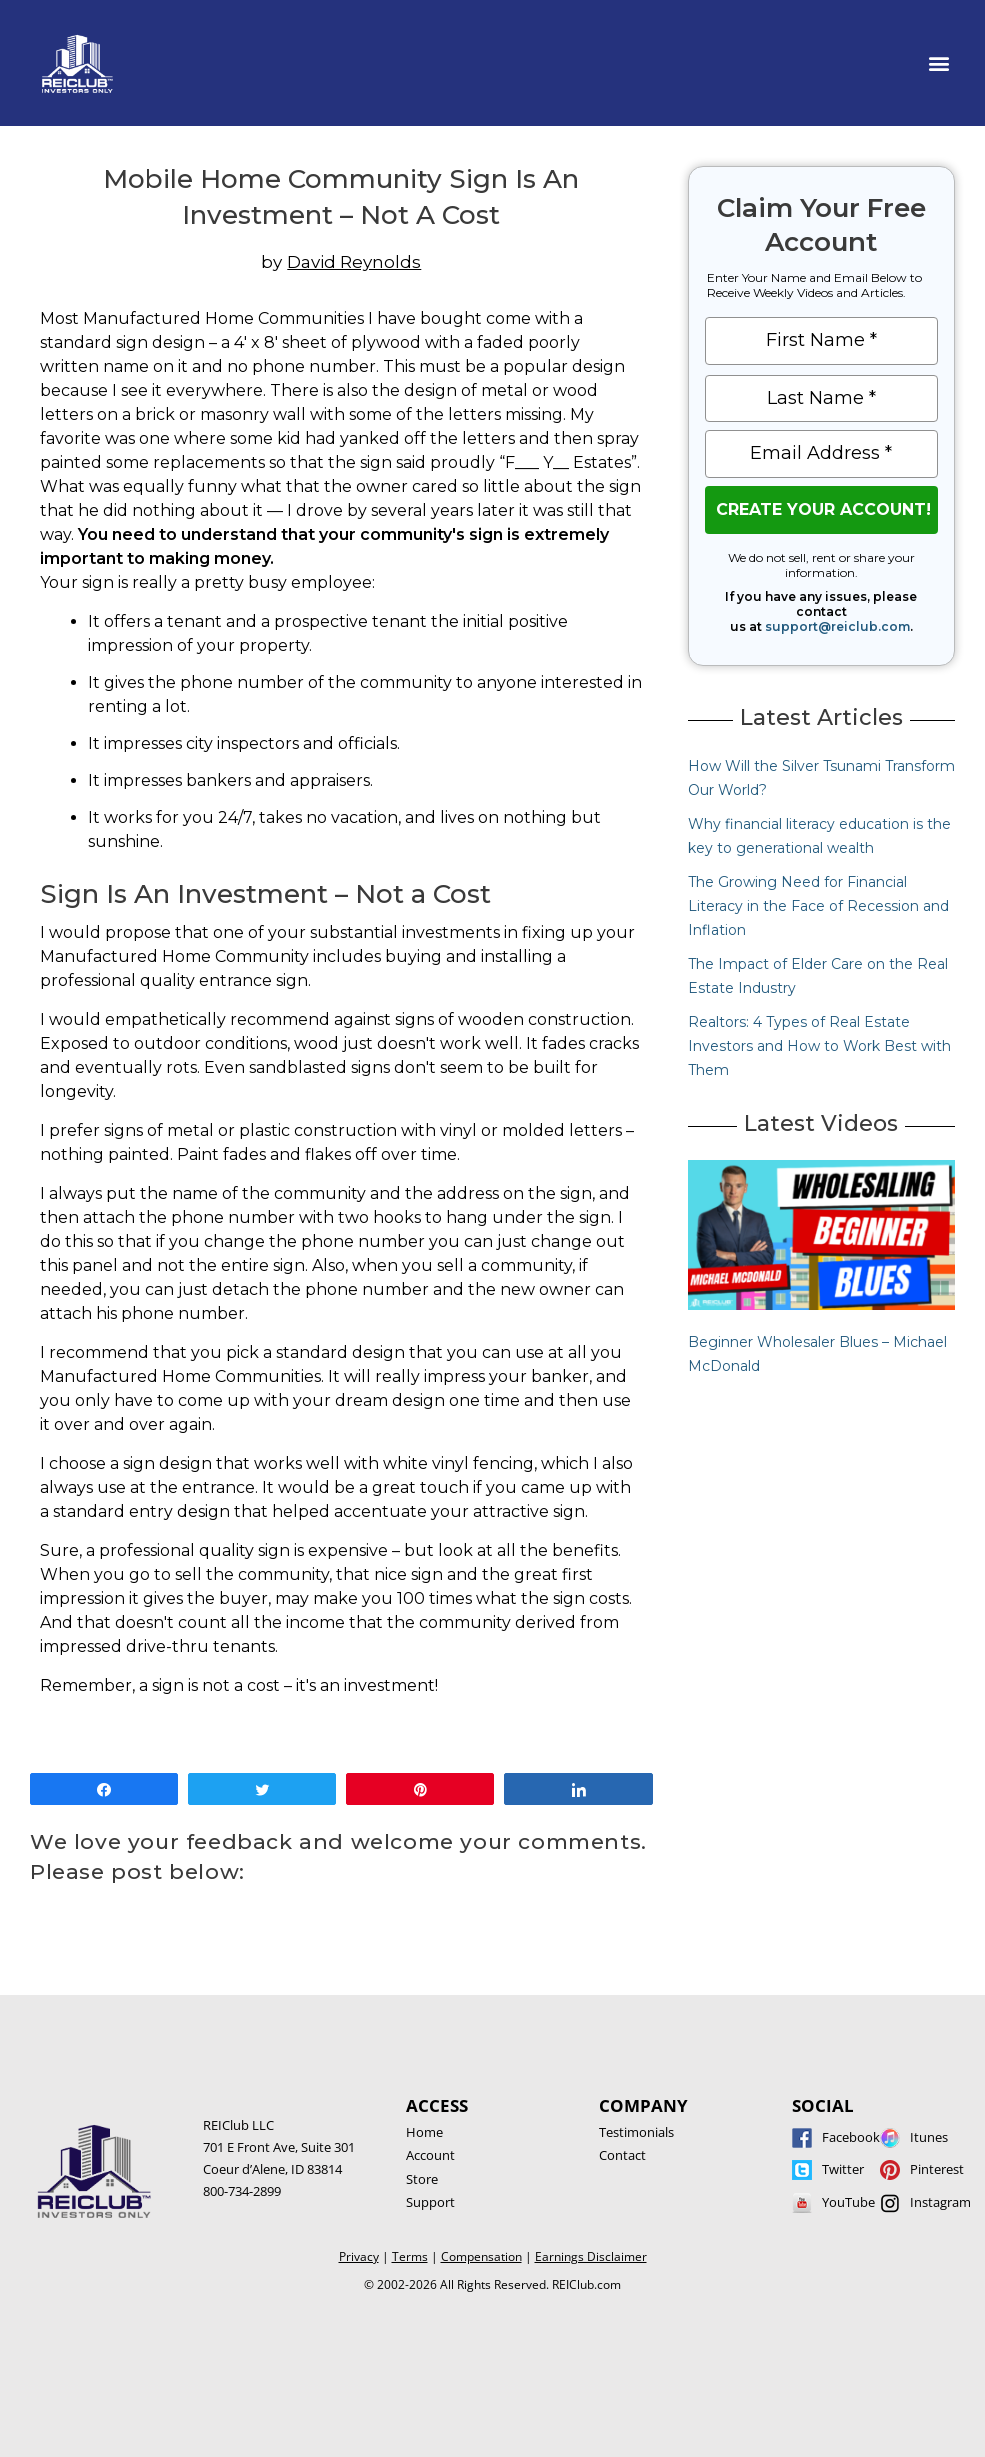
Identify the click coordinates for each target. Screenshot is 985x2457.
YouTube (848, 2202)
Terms (410, 2256)
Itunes (929, 2137)
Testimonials (636, 2132)
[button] (938, 63)
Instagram (940, 2202)
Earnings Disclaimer (591, 2256)
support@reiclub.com (837, 626)
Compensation (481, 2256)
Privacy (359, 2256)
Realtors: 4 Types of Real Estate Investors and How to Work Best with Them (819, 1046)
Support (430, 2202)
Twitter (843, 2169)
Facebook (851, 2137)
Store (422, 2179)
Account (430, 2155)
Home (424, 2132)
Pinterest (937, 2169)
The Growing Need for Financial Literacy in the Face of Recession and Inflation (818, 906)
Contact (622, 2155)
